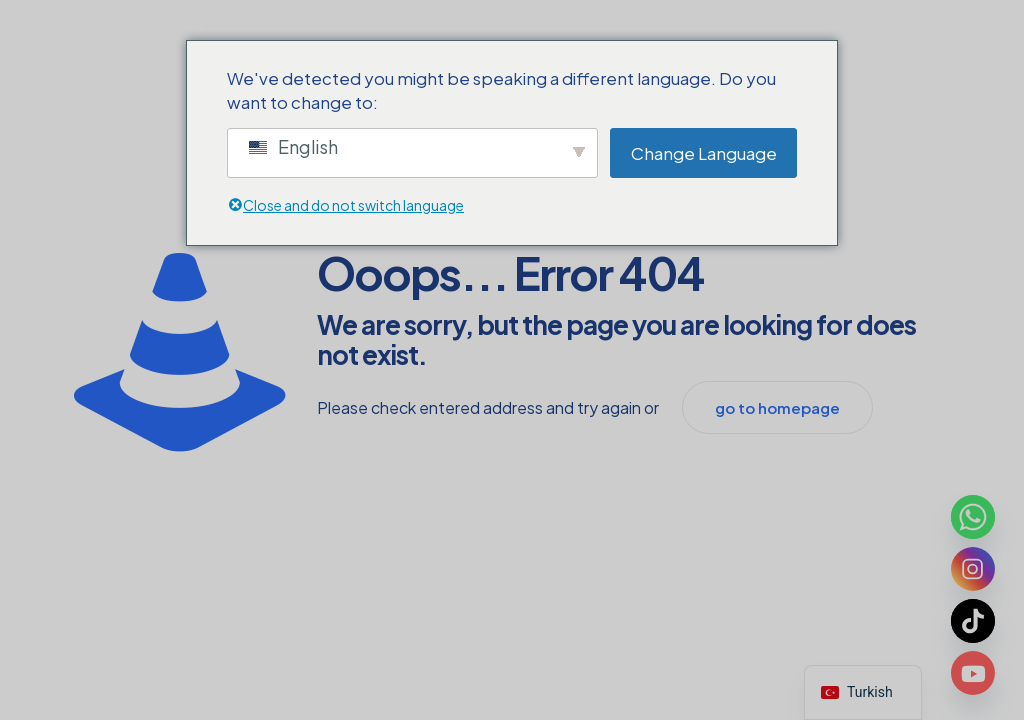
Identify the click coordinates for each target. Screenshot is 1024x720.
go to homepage (777, 407)
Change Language (704, 153)
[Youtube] (973, 673)
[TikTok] (973, 621)
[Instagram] (973, 569)
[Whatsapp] (973, 517)
